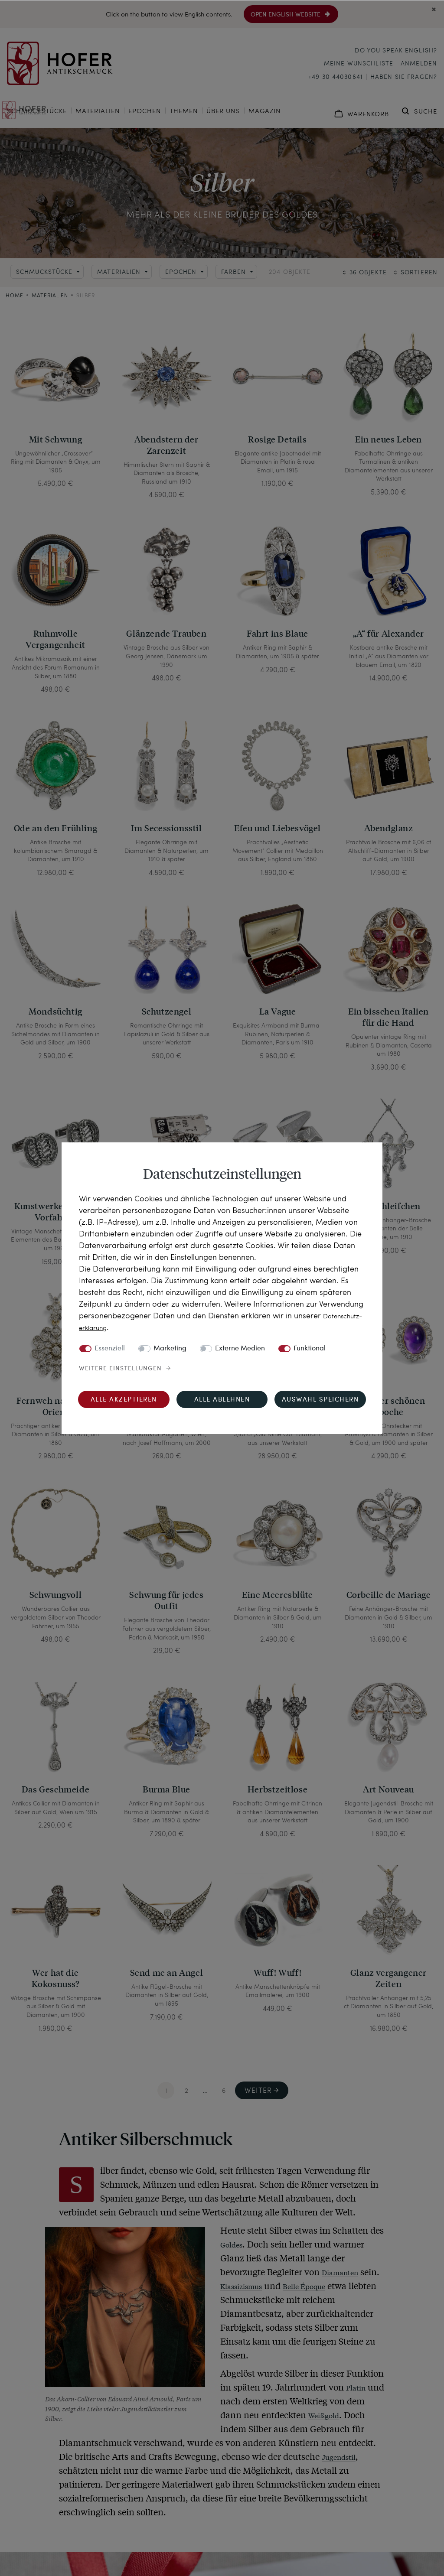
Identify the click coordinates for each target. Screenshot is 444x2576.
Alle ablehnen (222, 1400)
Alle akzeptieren (124, 1400)
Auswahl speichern (320, 1400)
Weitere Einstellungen (120, 1369)
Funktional (310, 1348)
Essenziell (110, 1348)
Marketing (169, 1348)
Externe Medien (240, 1348)
